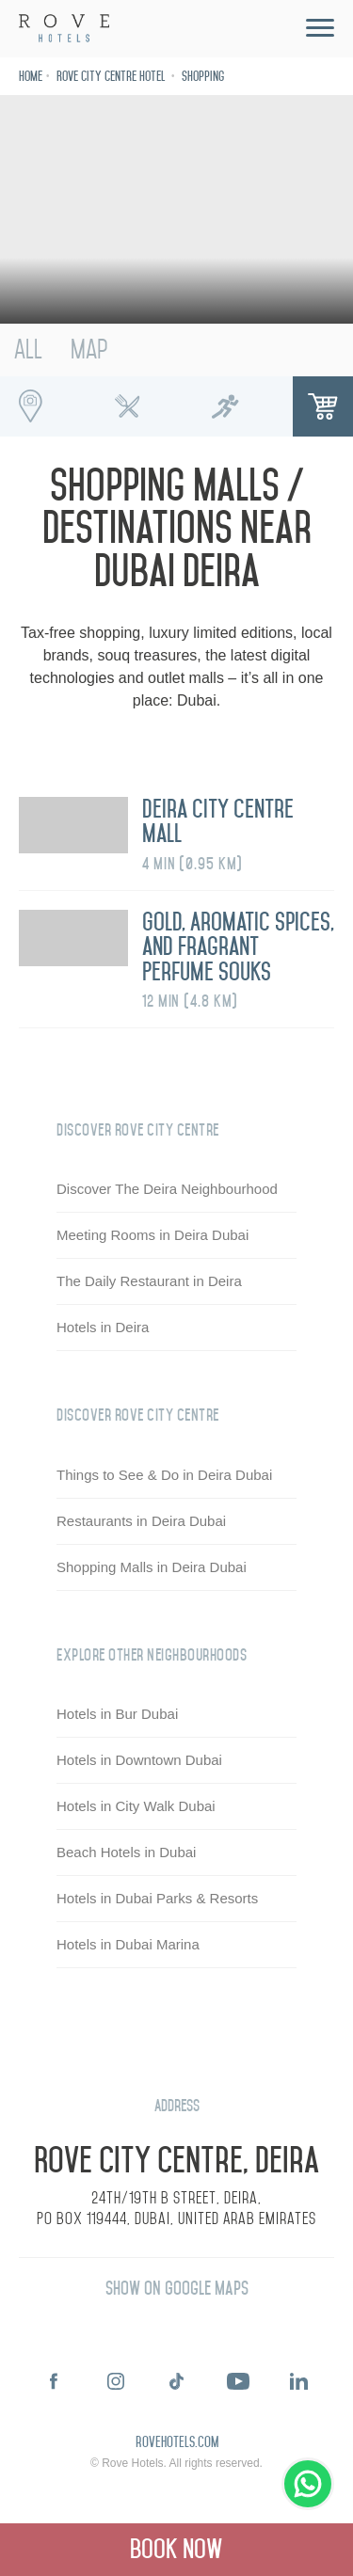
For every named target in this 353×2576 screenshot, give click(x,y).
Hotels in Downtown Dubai (139, 1761)
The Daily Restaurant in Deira (149, 1282)
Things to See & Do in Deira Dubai (164, 1475)
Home (30, 77)
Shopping (203, 77)
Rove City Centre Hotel (112, 77)
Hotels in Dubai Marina (128, 1945)
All (28, 349)
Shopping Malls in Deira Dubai (151, 1567)
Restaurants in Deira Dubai (141, 1521)
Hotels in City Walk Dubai (136, 1807)
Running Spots (225, 406)
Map (89, 349)
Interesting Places (30, 406)
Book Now (176, 2549)
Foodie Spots (128, 406)
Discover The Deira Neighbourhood (167, 1190)
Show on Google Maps (177, 2288)
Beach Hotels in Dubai (126, 1853)
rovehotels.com (177, 2443)
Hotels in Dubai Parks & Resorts (157, 1899)
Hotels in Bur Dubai (117, 1715)
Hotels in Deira (102, 1328)
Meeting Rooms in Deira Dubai (152, 1236)
